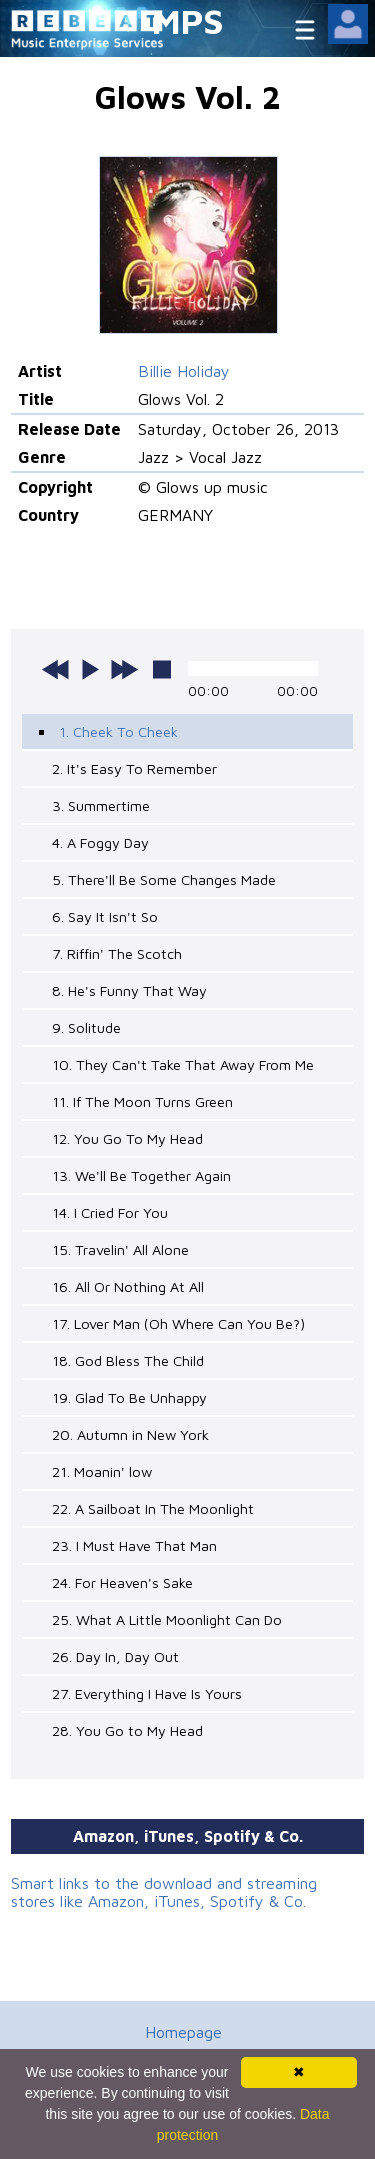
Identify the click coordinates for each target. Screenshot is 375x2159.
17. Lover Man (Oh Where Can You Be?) (178, 1323)
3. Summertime (101, 805)
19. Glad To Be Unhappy (129, 1397)
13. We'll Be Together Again (141, 1175)
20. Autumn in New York (130, 1434)
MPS (188, 20)
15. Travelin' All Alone (120, 1249)
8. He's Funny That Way (129, 990)
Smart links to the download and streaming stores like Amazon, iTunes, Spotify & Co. (164, 1892)
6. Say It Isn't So (105, 916)
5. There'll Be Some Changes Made (164, 879)
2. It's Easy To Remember (134, 768)
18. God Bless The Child (128, 1360)
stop (162, 669)
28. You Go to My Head (127, 1730)
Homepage (183, 2032)
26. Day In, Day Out (115, 1656)
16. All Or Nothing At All (128, 1286)
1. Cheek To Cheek (118, 731)
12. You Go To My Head (127, 1138)
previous (56, 669)
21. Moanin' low (102, 1471)
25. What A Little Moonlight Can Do (167, 1619)
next (124, 669)
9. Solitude (86, 1027)
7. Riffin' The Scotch (117, 953)
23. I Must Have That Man (134, 1545)
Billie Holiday (184, 371)
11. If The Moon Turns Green (142, 1101)
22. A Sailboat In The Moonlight (153, 1508)
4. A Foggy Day (100, 842)
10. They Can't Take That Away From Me (183, 1064)
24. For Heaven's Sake (122, 1582)
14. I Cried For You (110, 1212)
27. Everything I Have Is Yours (147, 1693)
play (90, 669)
